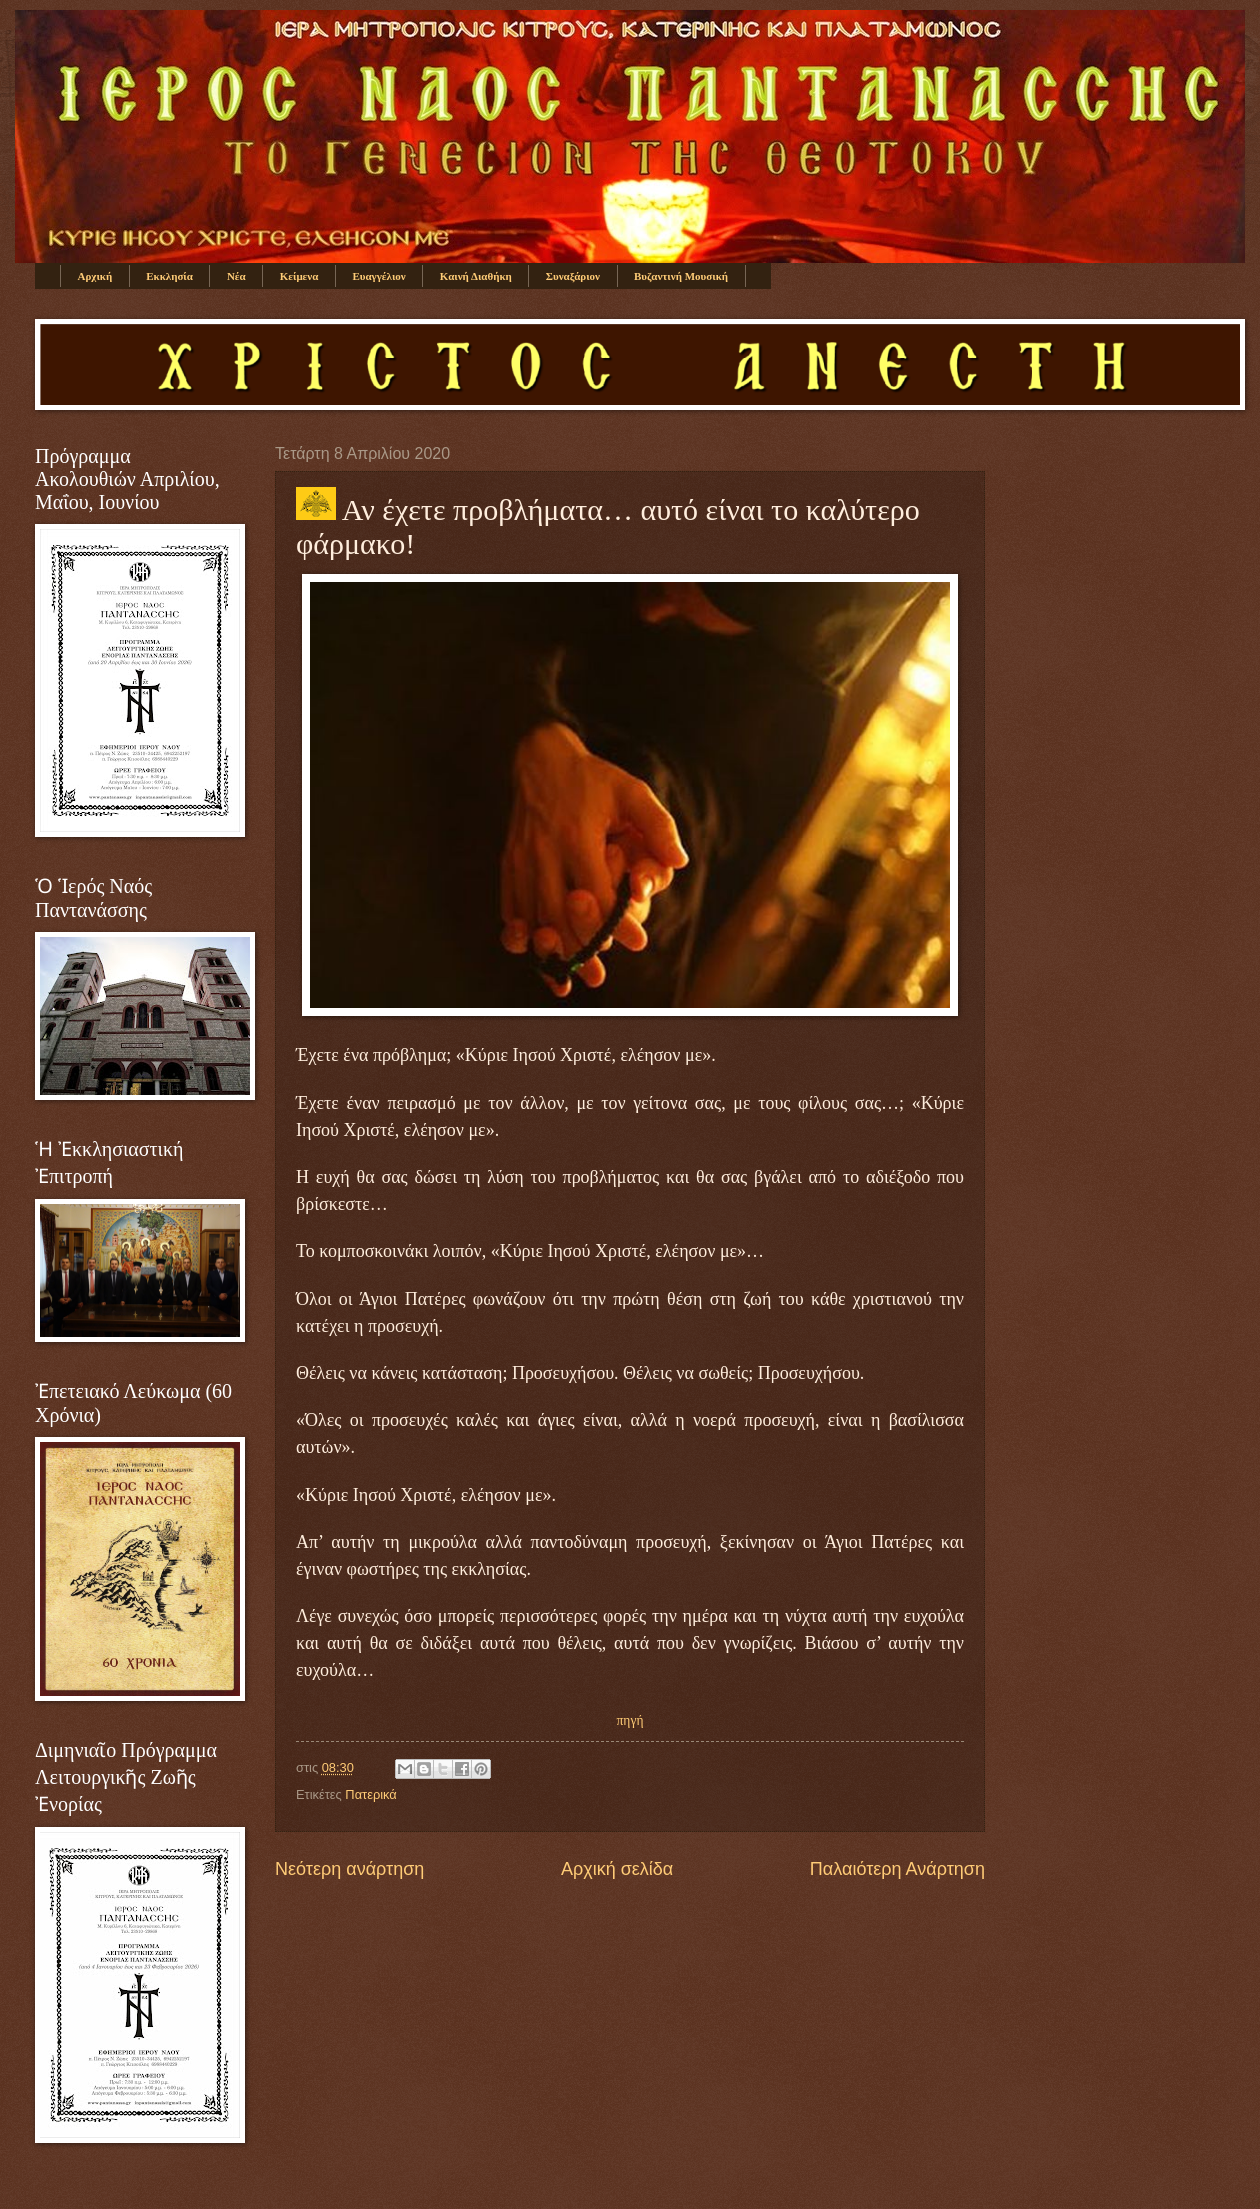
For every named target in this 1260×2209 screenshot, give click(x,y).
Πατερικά (370, 1794)
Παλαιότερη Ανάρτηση (897, 1869)
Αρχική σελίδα (617, 1869)
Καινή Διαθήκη (476, 276)
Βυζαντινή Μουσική (681, 276)
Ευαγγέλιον (378, 276)
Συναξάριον (573, 276)
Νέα (236, 276)
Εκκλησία (169, 276)
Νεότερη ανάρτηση (349, 1869)
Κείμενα (299, 276)
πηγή (630, 1720)
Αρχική (95, 276)
